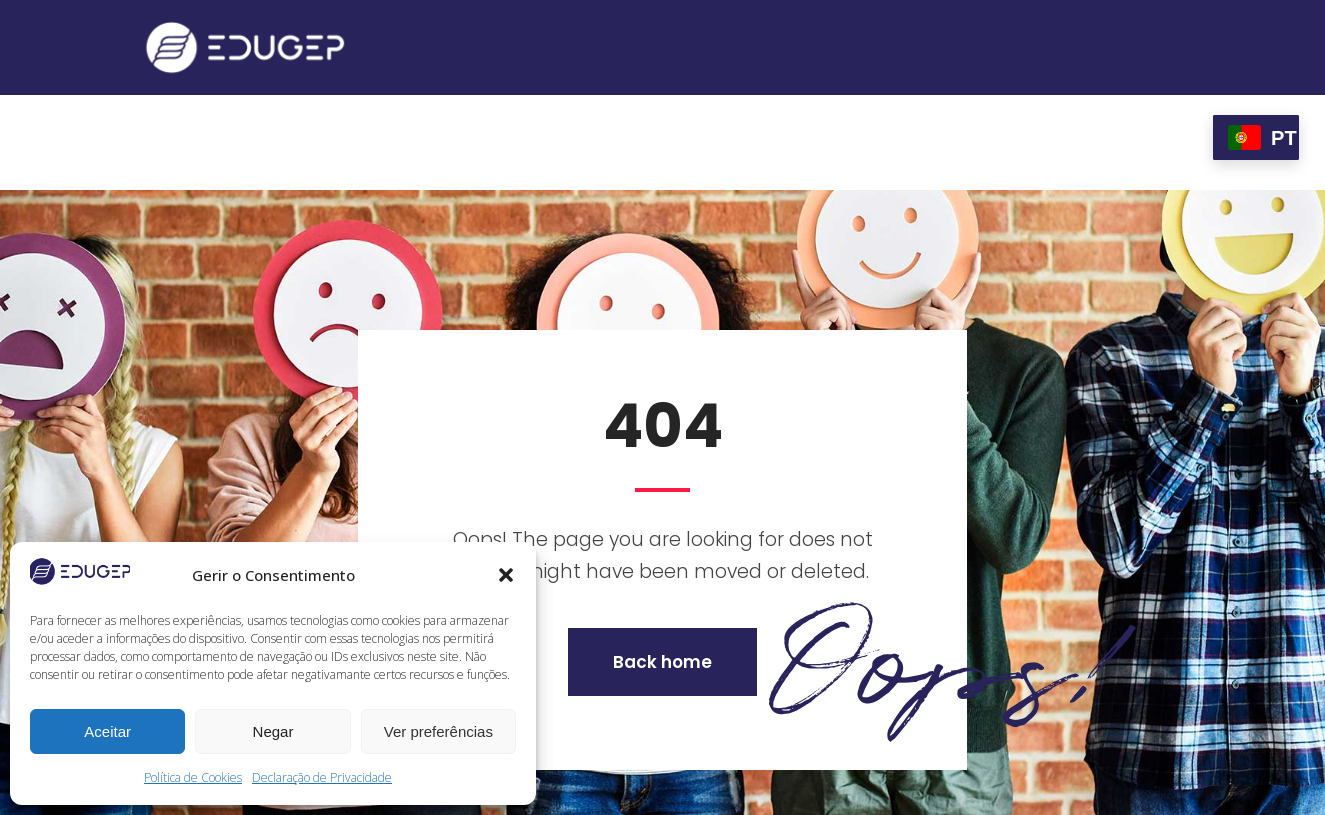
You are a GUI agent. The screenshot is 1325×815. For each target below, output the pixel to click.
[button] (506, 575)
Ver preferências (438, 731)
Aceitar (107, 731)
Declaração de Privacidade (322, 777)
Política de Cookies (193, 777)
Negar (273, 731)
